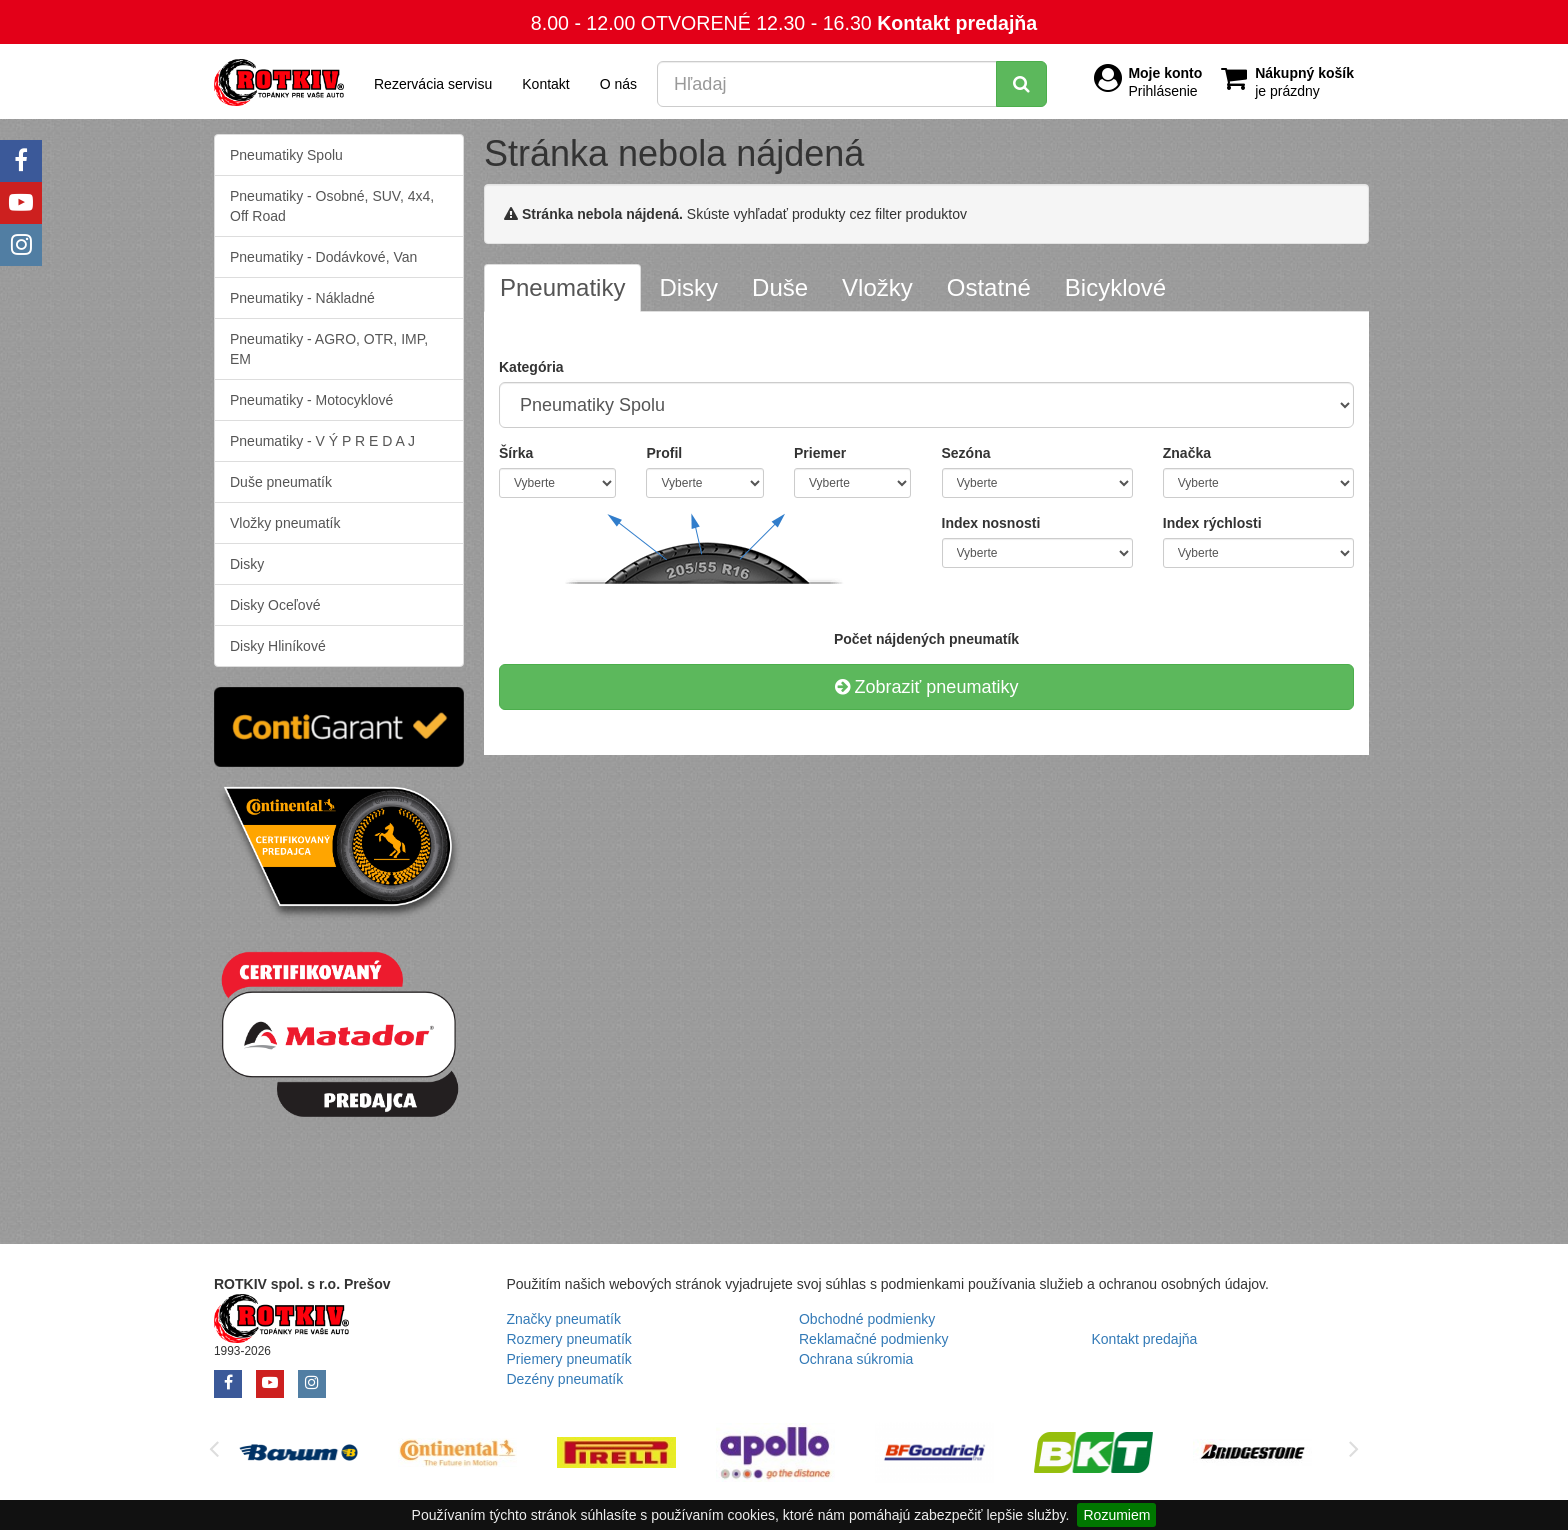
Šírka (516, 453)
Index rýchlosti (1212, 523)
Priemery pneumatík (569, 1359)
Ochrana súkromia (856, 1359)
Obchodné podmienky (867, 1319)
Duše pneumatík (281, 482)
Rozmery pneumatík (569, 1339)
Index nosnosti (991, 523)
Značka (1187, 453)
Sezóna (966, 453)
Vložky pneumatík (285, 523)
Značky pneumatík (564, 1319)
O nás (618, 84)
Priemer (820, 453)
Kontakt (545, 84)
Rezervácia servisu (433, 84)
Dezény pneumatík (565, 1379)
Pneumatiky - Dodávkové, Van (323, 257)
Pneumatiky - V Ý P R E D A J (322, 441)
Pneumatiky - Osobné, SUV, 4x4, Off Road (332, 206)
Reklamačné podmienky (873, 1339)
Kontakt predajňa (957, 23)
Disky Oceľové (275, 605)
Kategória (531, 367)
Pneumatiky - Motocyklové (311, 400)
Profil (664, 453)
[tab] (562, 288)
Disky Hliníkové (278, 646)
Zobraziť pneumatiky (927, 687)
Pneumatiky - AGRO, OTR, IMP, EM (329, 349)
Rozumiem (1116, 1515)
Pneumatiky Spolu (286, 155)
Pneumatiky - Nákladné (302, 298)
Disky (247, 564)
